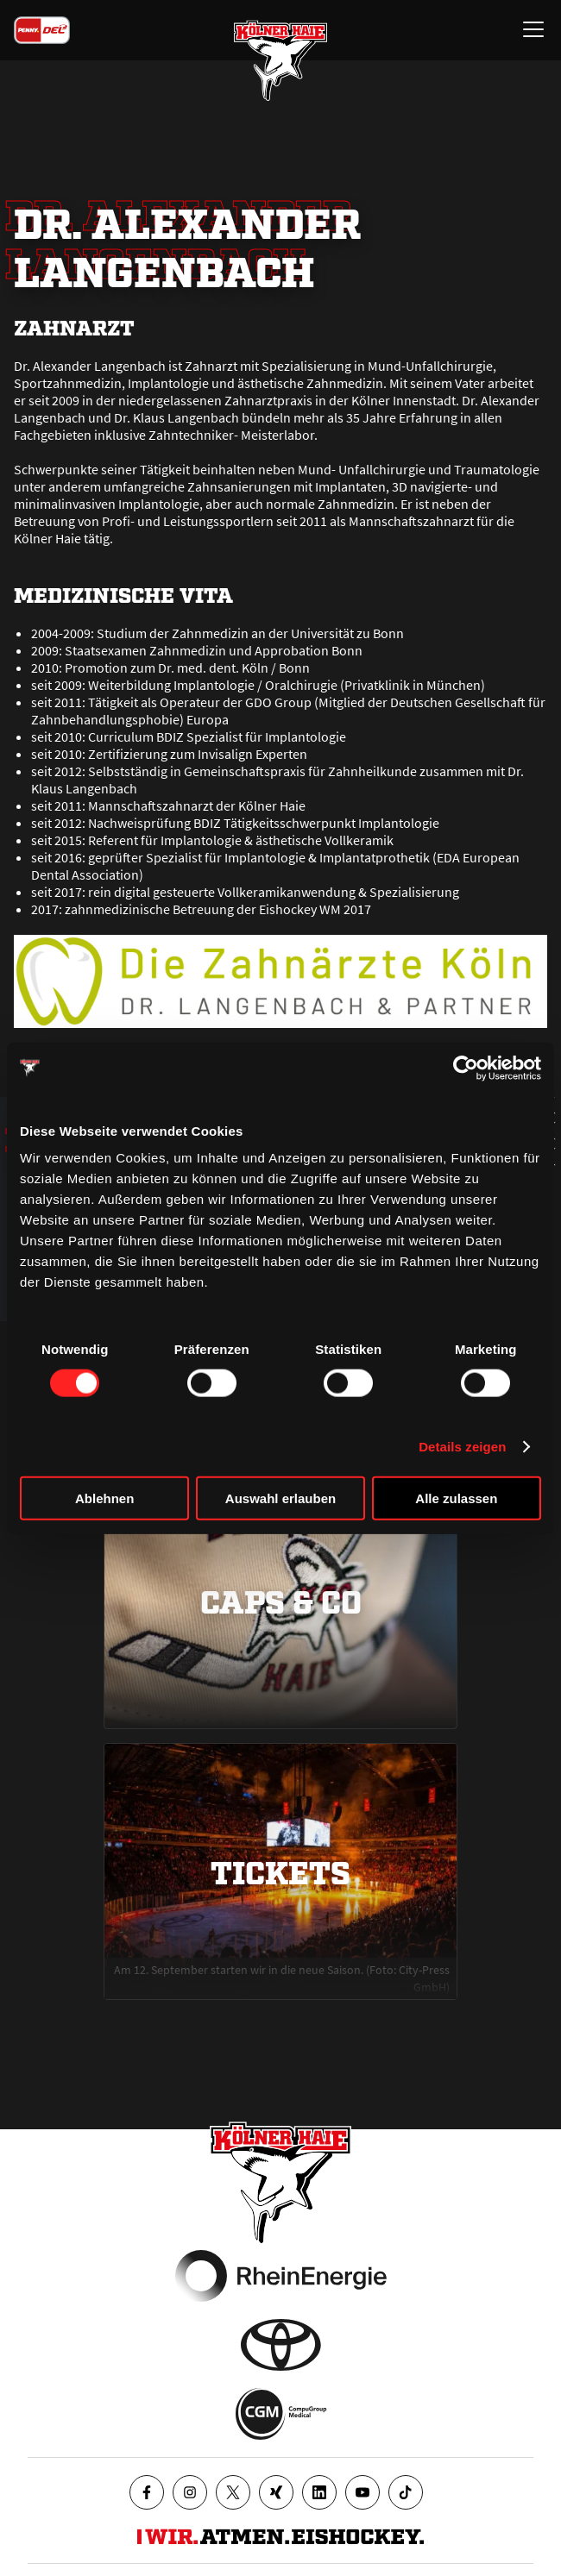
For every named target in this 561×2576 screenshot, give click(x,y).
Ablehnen (104, 1498)
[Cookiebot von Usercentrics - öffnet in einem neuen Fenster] (465, 1068)
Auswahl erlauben (280, 1498)
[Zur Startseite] (280, 60)
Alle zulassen (456, 1498)
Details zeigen (462, 1445)
